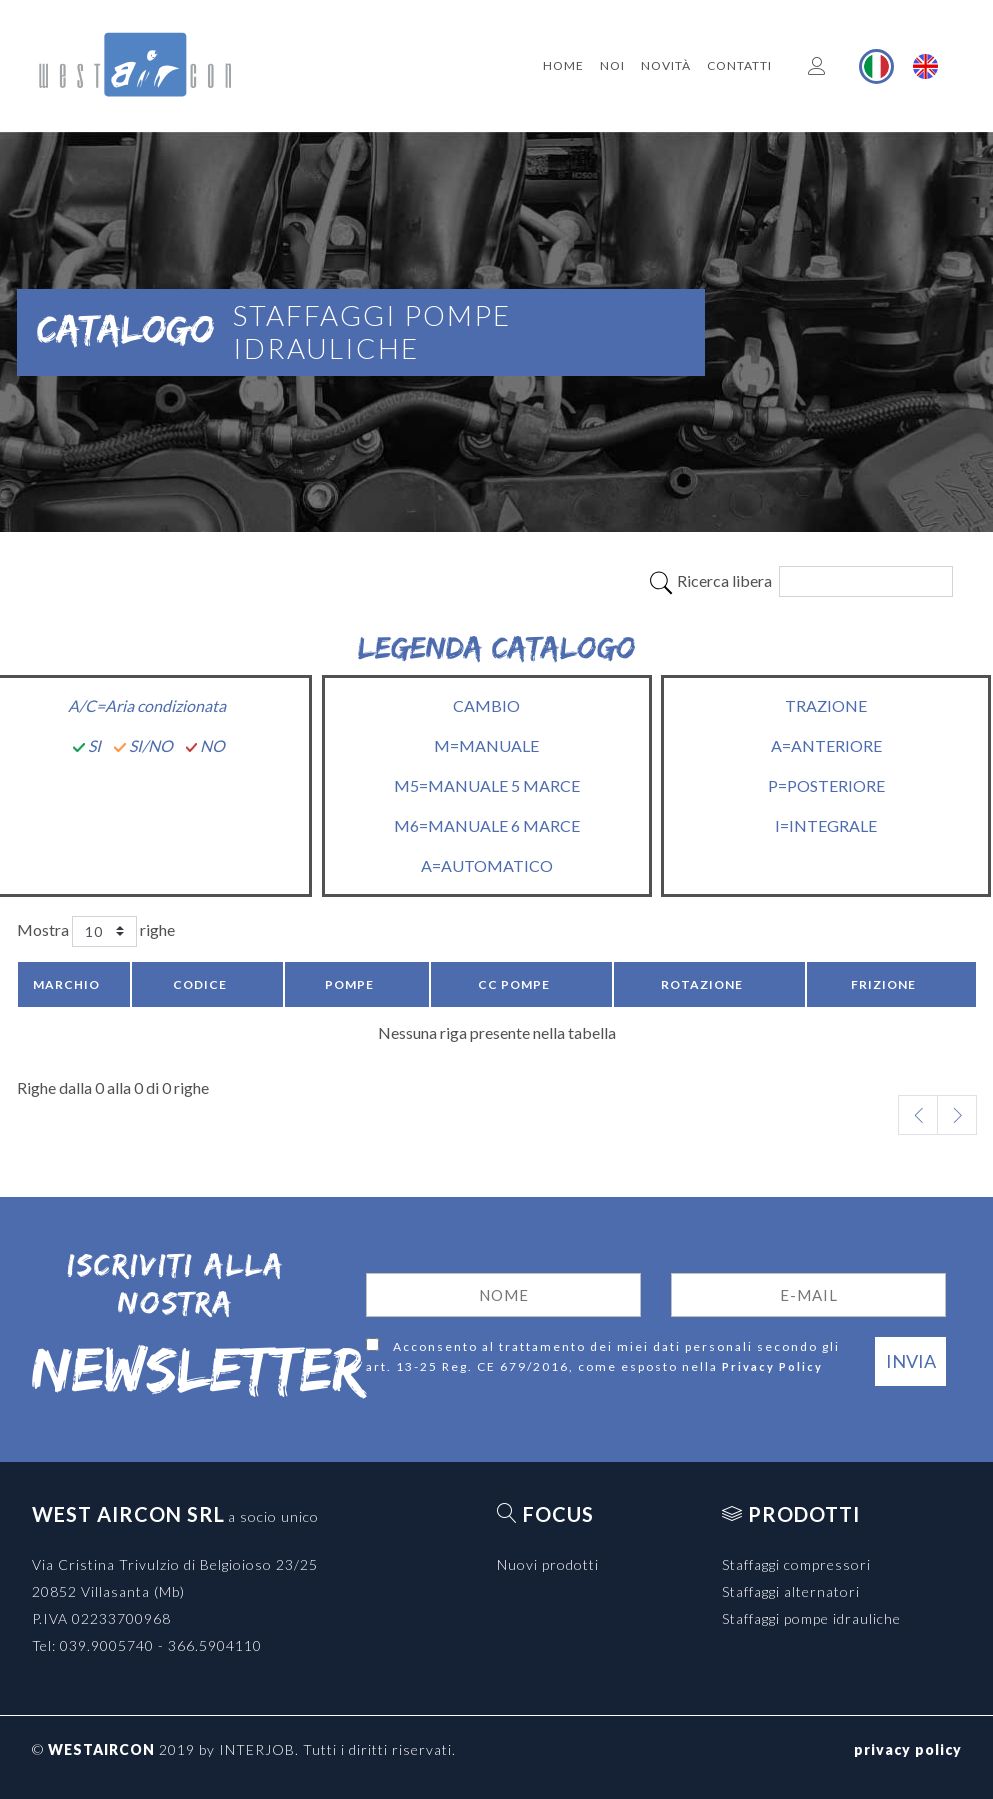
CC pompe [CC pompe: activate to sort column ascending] (514, 984)
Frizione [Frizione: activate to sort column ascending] (883, 984)
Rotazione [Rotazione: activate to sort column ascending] (702, 984)
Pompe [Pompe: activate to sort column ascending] (349, 984)
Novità (666, 65)
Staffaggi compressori (796, 1564)
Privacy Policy (772, 1366)
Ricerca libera (800, 581)
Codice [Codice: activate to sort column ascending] (200, 984)
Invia (911, 1361)
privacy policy (908, 1749)
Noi (612, 65)
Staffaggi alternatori (791, 1591)
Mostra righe (96, 931)
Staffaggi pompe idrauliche (811, 1618)
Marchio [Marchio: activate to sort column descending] (66, 984)
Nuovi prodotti (548, 1564)
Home (563, 65)
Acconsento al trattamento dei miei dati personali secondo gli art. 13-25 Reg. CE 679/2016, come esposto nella (603, 1357)
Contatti (739, 65)
